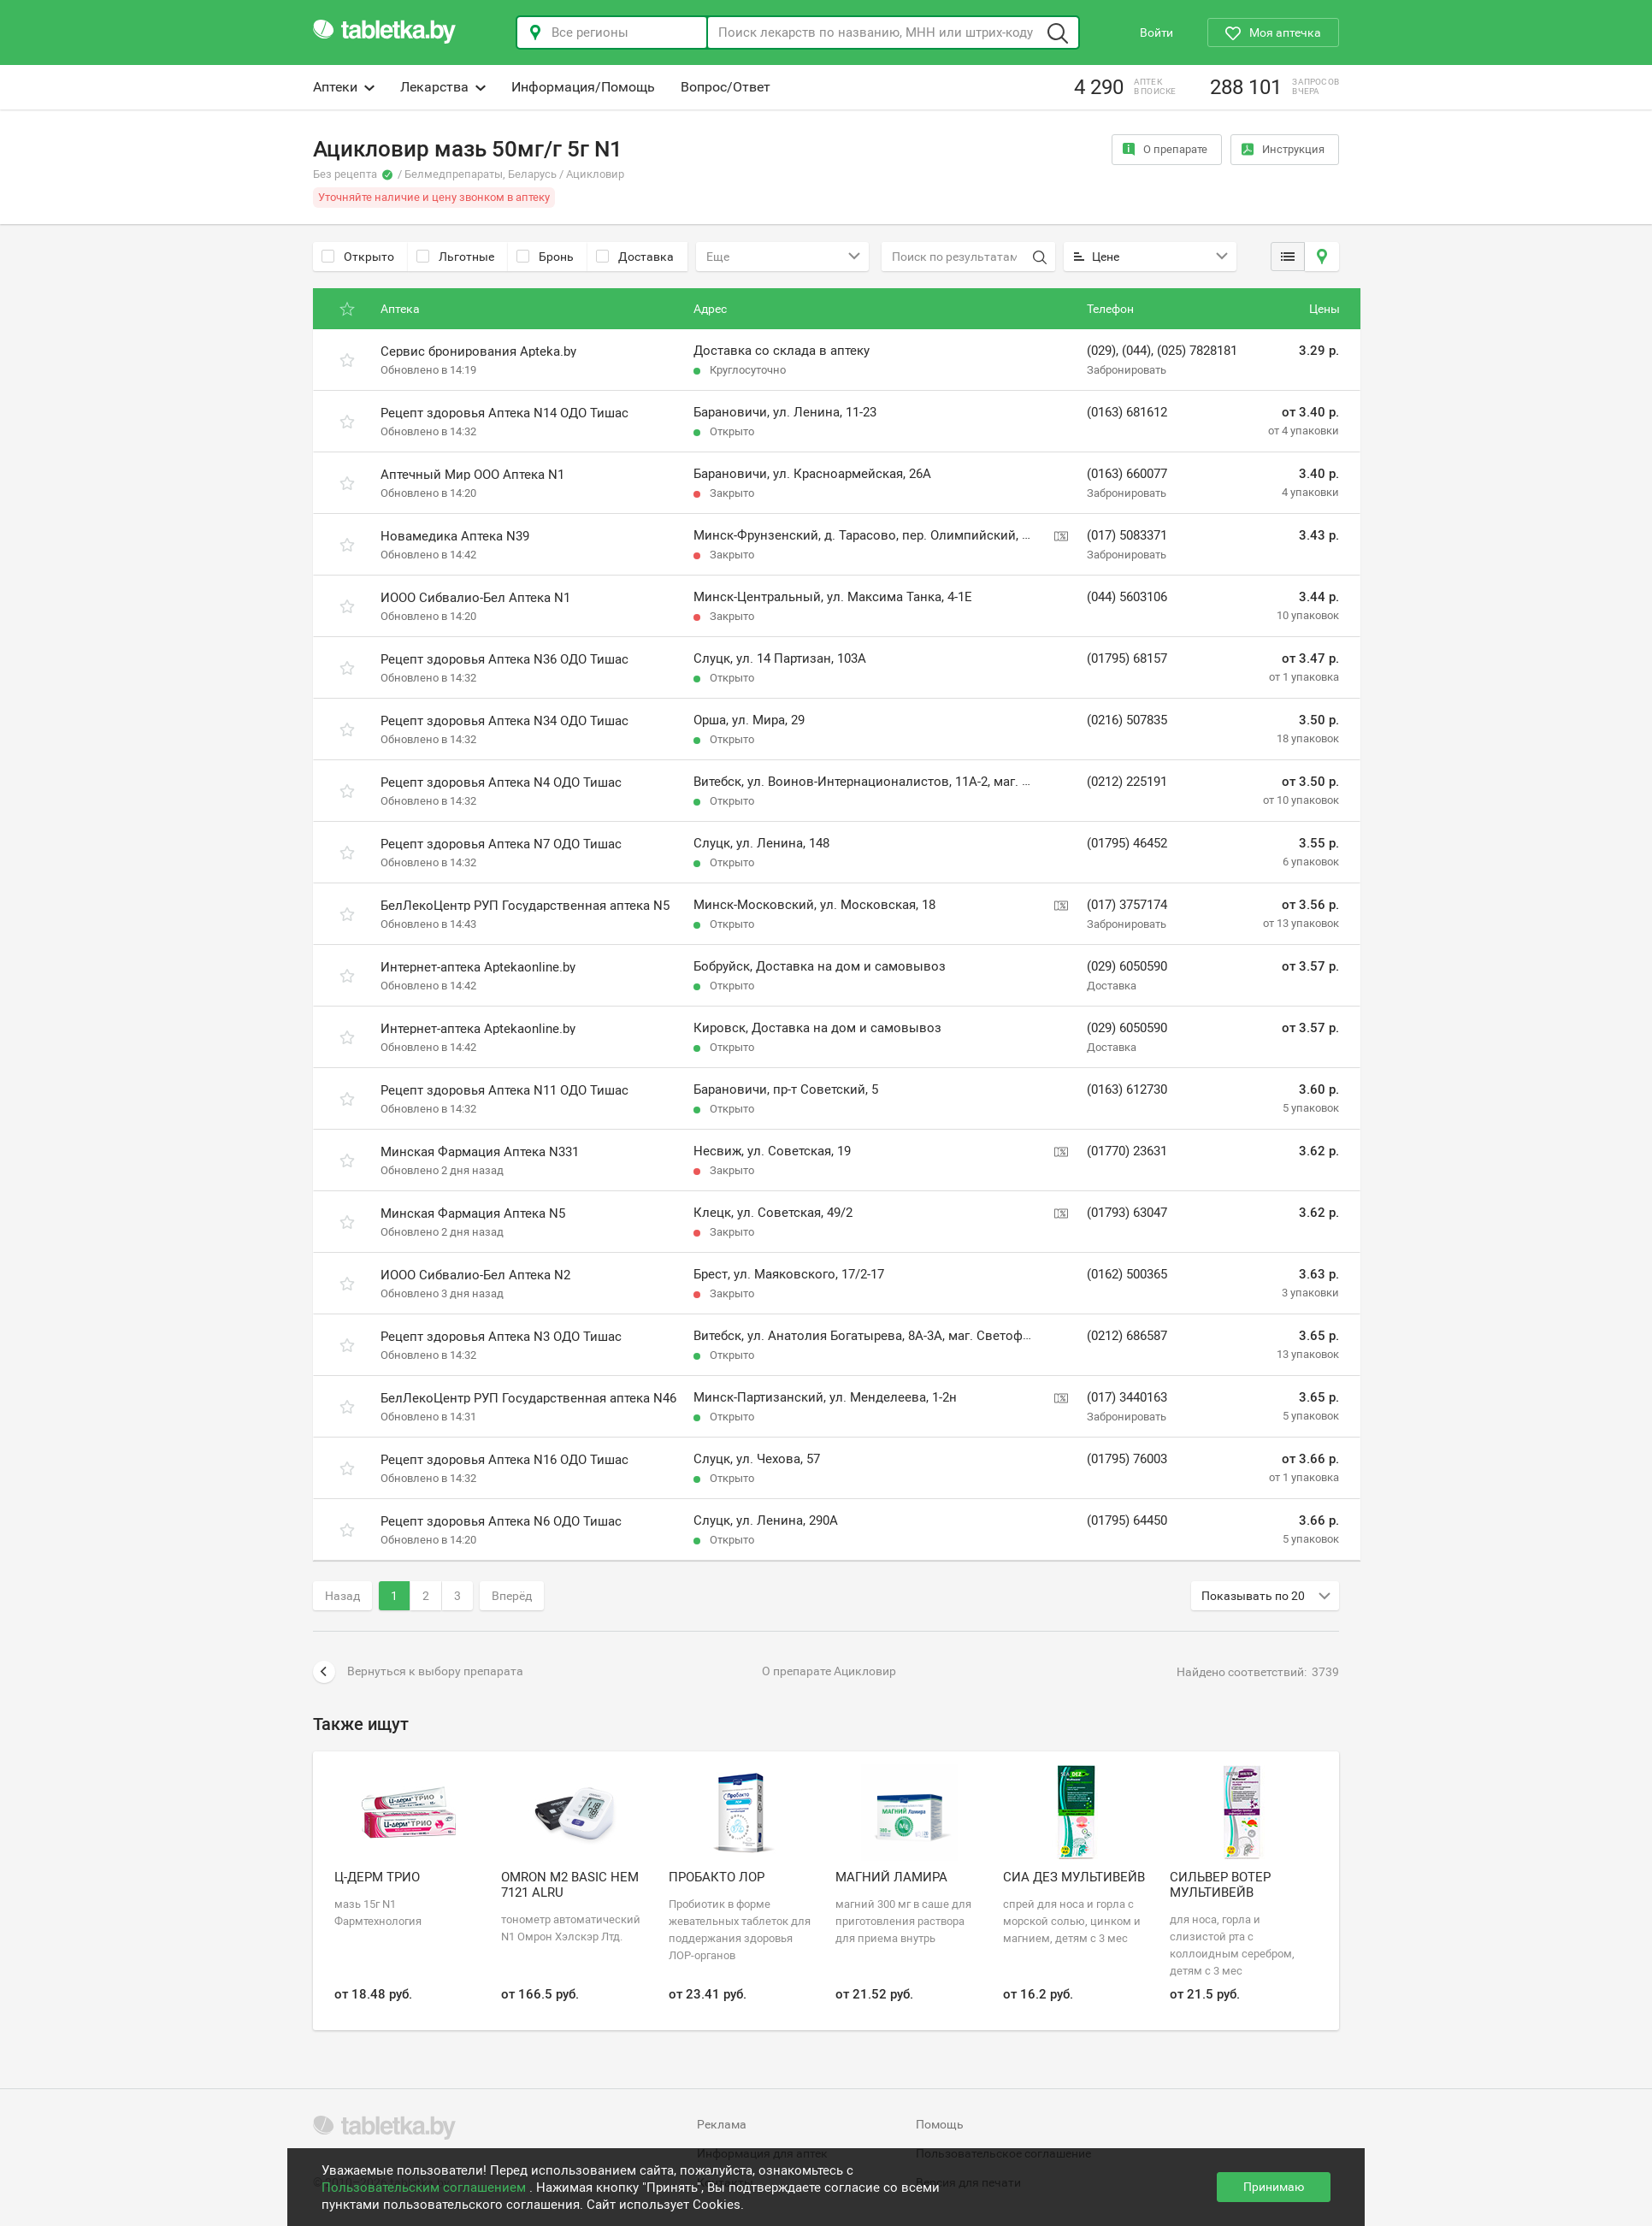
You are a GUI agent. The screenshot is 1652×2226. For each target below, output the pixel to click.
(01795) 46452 (1127, 843)
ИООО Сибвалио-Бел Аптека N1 (475, 597)
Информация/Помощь (583, 87)
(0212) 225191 (1127, 781)
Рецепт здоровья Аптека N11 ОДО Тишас (504, 1090)
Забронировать (1126, 369)
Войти (1156, 32)
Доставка (635, 256)
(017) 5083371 (1127, 535)
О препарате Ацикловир (829, 1671)
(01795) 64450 (1127, 1520)
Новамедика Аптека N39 (455, 536)
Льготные (455, 256)
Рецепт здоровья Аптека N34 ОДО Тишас (504, 721)
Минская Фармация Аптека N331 (480, 1152)
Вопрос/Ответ (725, 87)
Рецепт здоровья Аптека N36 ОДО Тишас (504, 659)
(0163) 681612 (1127, 412)
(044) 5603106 (1127, 597)
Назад (342, 1596)
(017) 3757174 (1127, 904)
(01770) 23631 (1127, 1151)
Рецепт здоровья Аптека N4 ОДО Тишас (501, 782)
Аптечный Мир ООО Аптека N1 (472, 474)
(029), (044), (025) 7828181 (1162, 350)
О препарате (1165, 149)
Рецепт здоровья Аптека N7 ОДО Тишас (501, 844)
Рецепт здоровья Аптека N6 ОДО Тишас (501, 1521)
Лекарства (443, 87)
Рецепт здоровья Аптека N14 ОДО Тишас (504, 413)
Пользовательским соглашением (425, 2187)
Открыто (358, 256)
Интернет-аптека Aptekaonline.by (478, 967)
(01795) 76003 (1127, 1459)
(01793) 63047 (1127, 1212)
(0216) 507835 (1127, 720)
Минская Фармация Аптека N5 (473, 1213)
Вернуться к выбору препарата (418, 1672)
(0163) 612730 (1127, 1089)
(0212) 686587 (1127, 1335)
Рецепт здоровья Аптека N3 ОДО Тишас (501, 1336)
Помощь (940, 2124)
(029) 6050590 (1127, 966)
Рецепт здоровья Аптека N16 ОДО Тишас (504, 1459)
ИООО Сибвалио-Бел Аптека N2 (475, 1275)
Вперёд (512, 1596)
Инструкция (1283, 149)
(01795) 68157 (1127, 658)
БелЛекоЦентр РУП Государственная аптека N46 (528, 1398)
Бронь (545, 256)
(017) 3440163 (1127, 1397)
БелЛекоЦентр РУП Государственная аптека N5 (525, 905)
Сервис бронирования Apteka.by (478, 351)
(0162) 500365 (1127, 1274)
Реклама (721, 2124)
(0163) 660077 (1127, 473)
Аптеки (344, 87)
